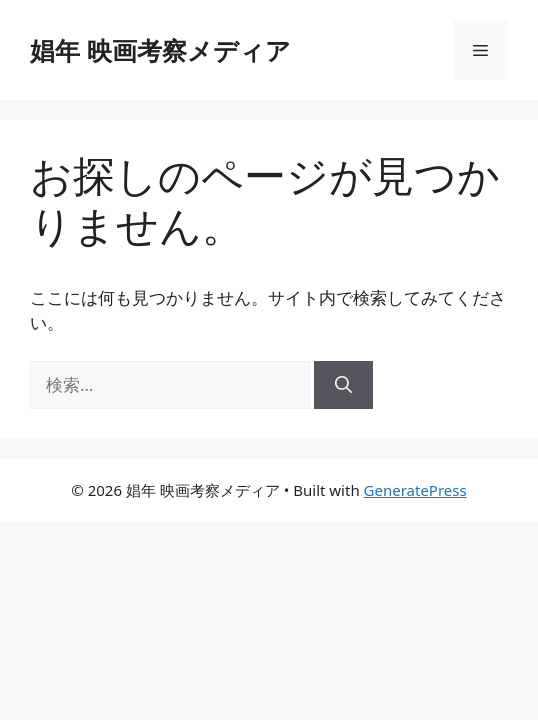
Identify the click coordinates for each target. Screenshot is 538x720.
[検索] (343, 385)
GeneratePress (415, 490)
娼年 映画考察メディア (160, 50)
